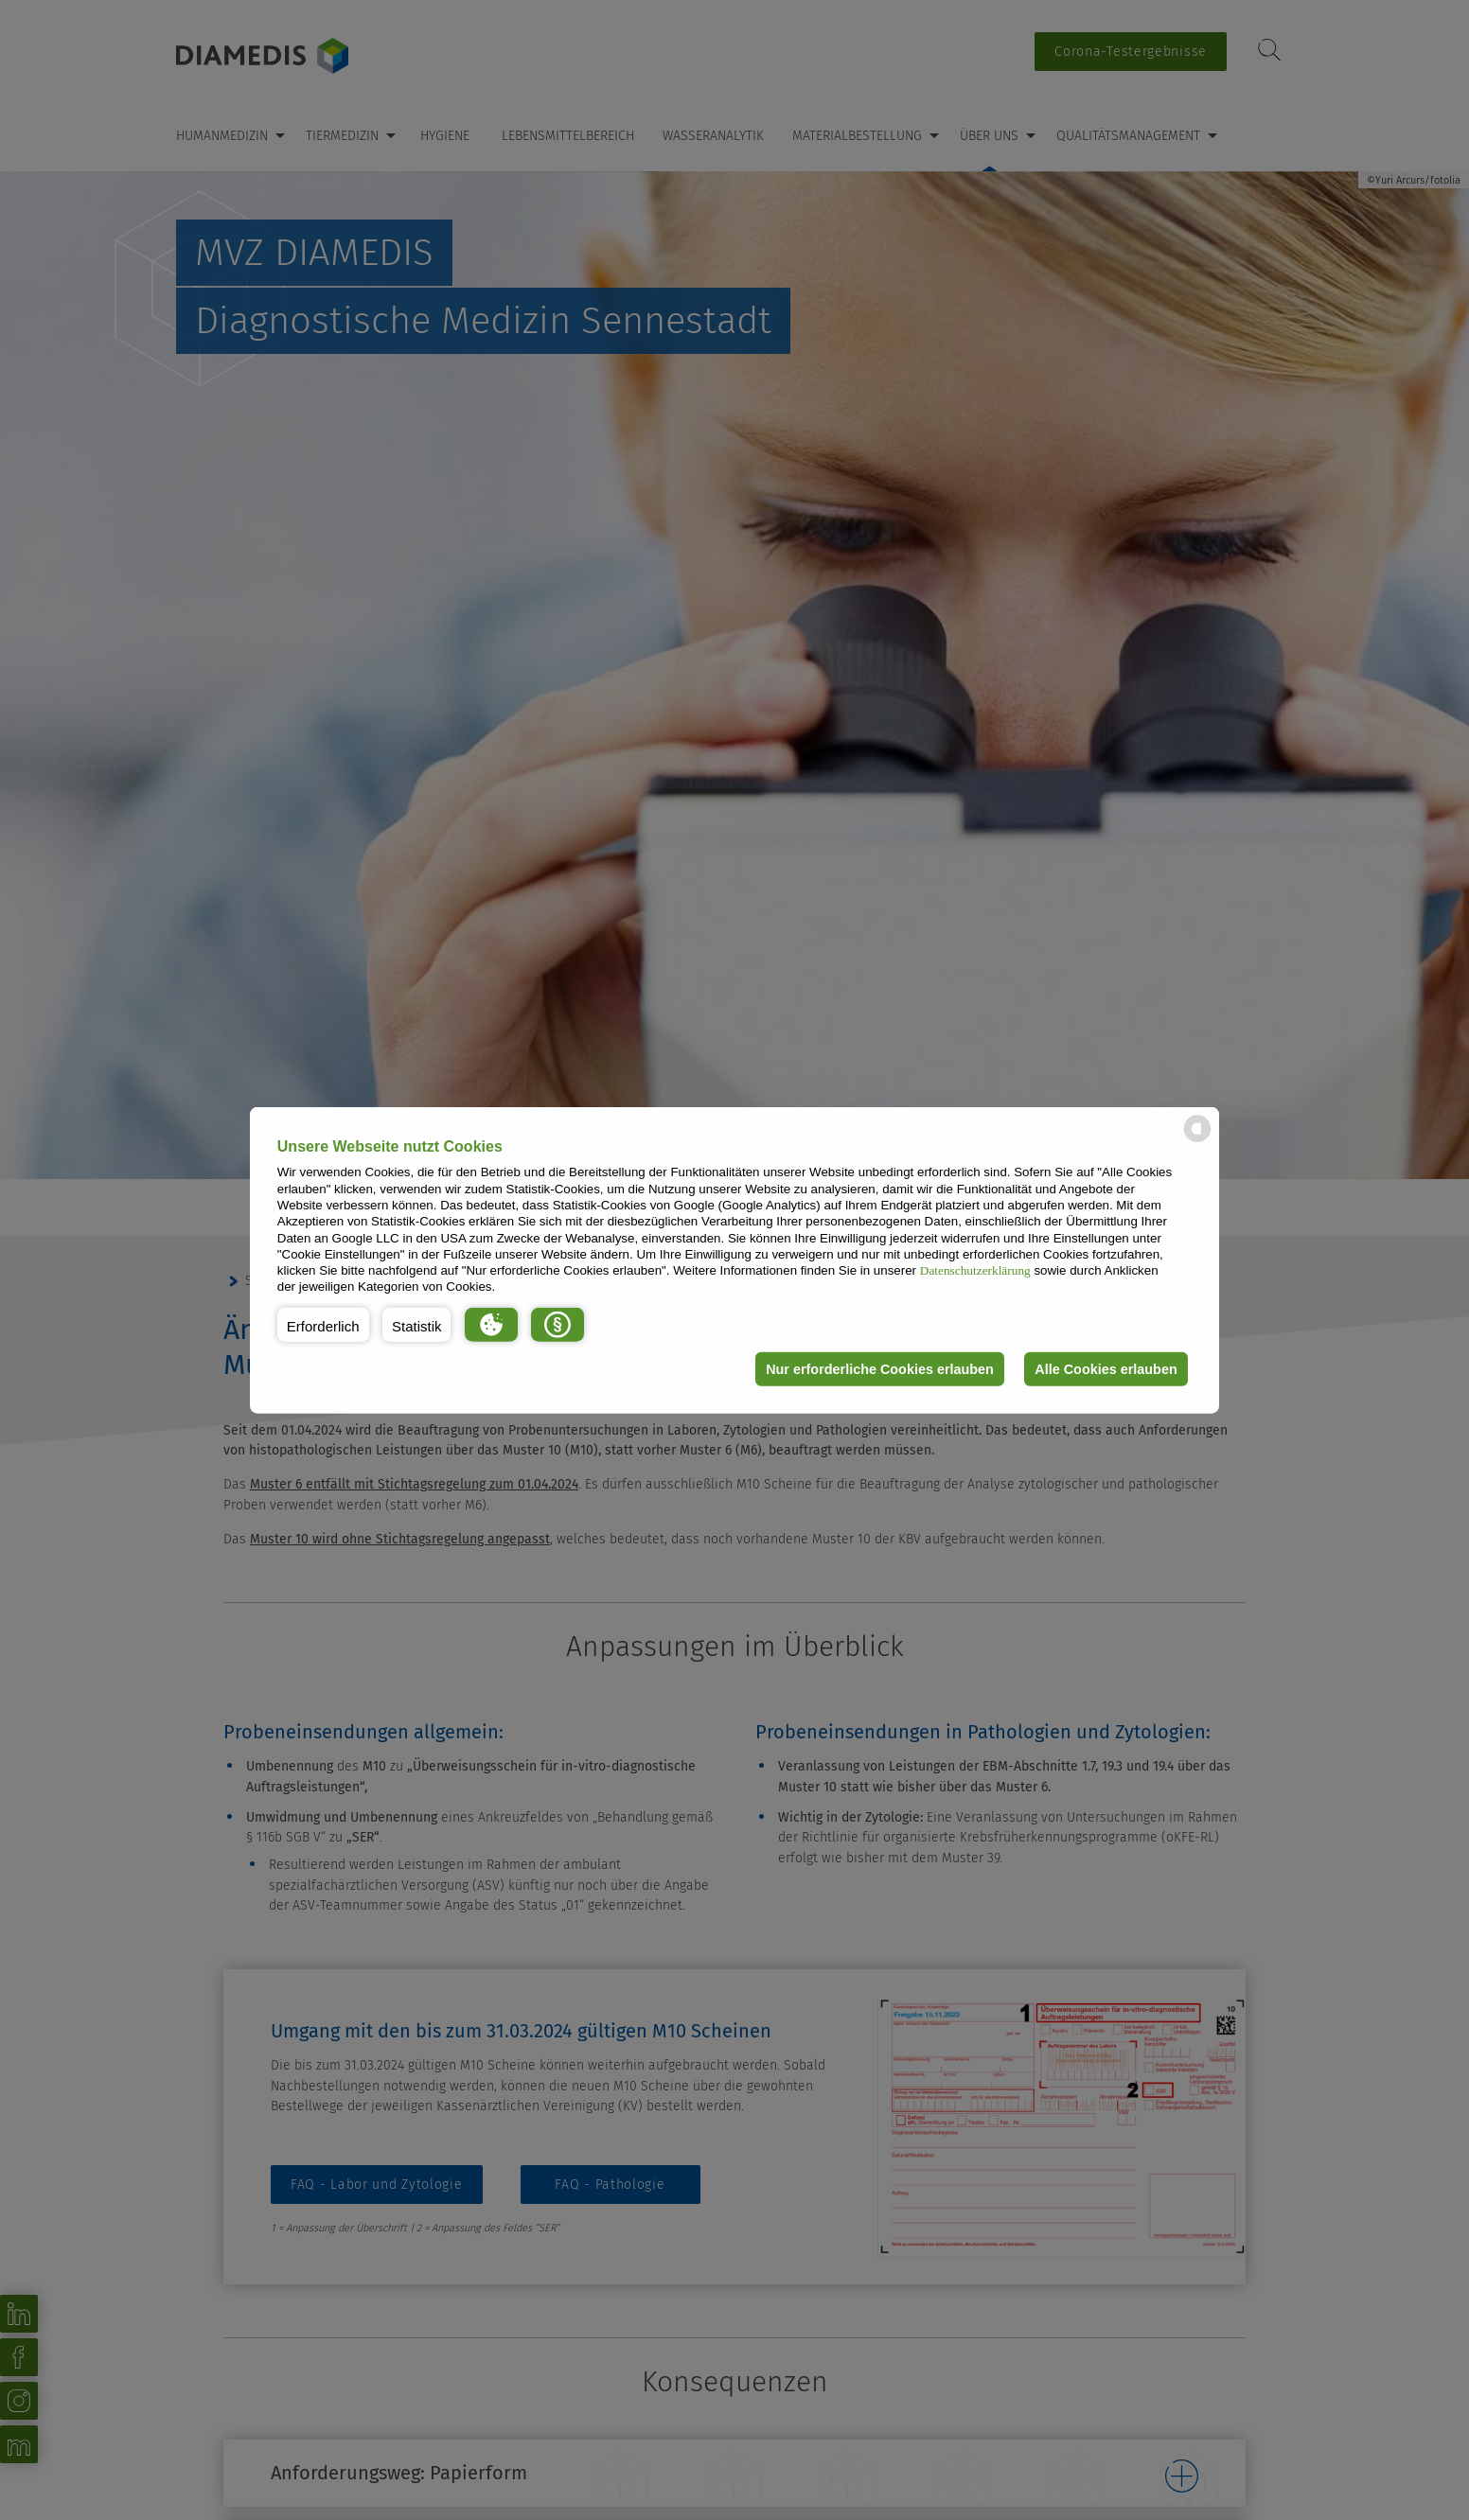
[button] (323, 1325)
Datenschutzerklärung (975, 1270)
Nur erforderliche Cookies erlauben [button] (880, 1369)
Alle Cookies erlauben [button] (1106, 1369)
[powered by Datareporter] (1197, 1141)
